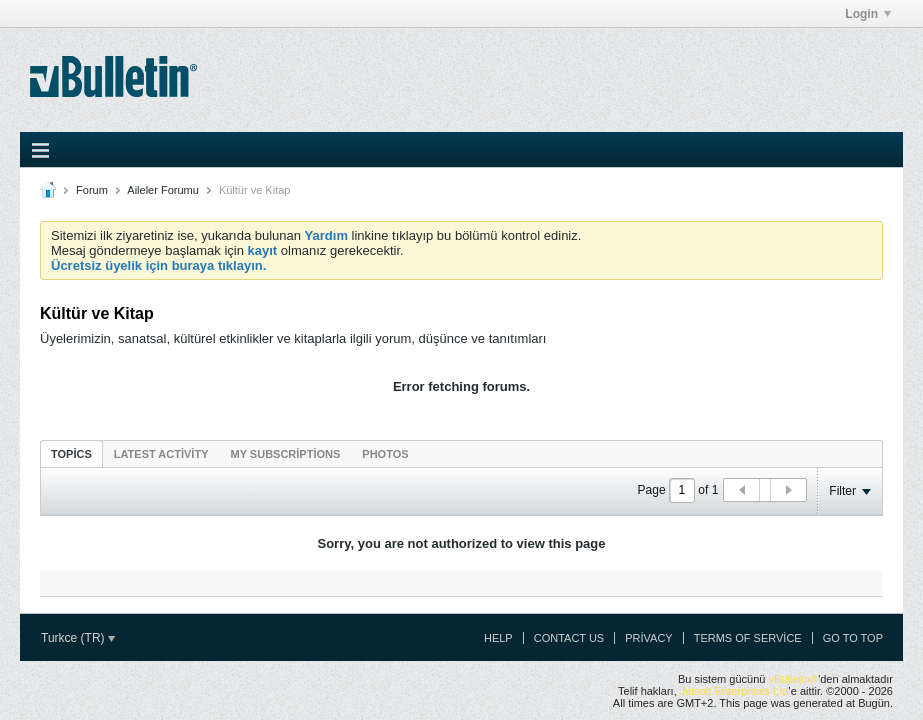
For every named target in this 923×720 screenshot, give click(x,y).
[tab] (71, 453)
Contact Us (569, 638)
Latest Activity (161, 454)
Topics (71, 454)
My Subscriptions (286, 454)
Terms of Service (748, 638)
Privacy (648, 638)
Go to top (853, 638)
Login (868, 14)
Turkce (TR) (78, 638)
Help (498, 638)
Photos (385, 454)
